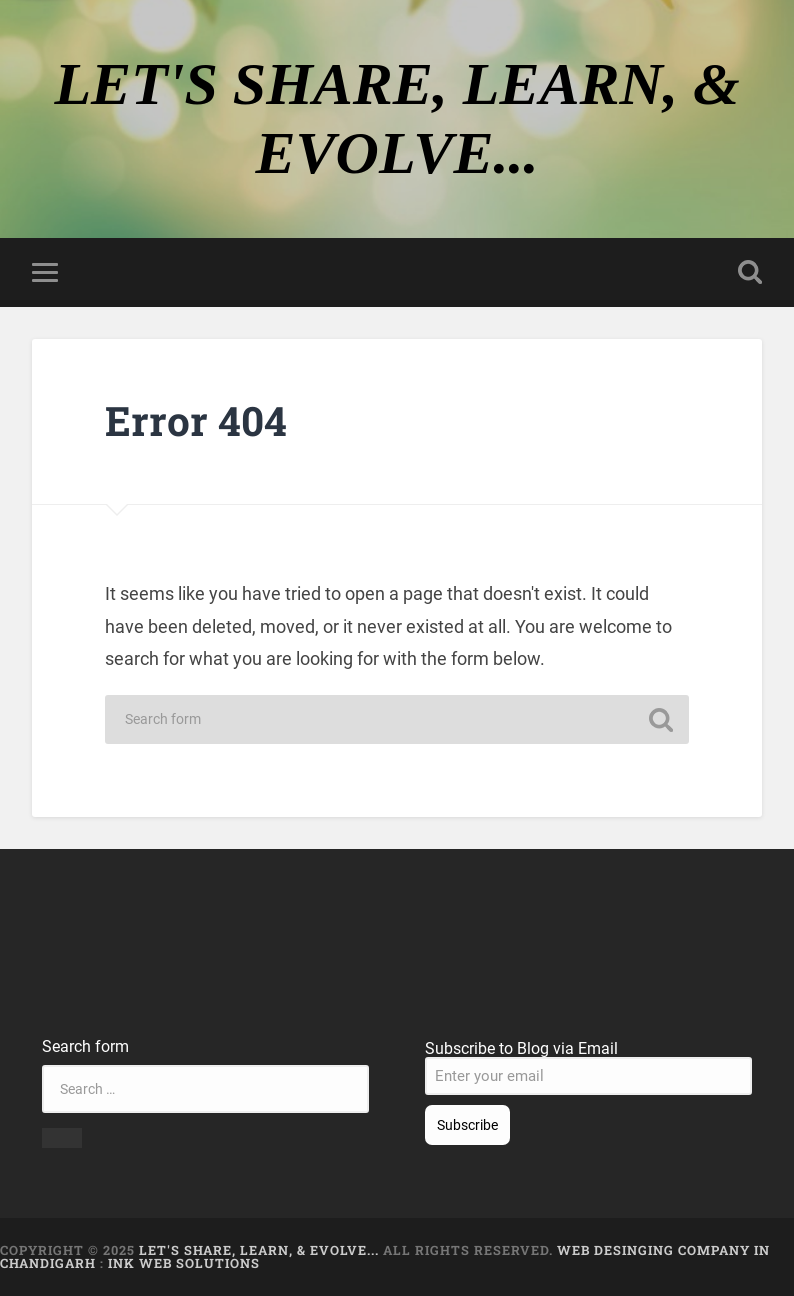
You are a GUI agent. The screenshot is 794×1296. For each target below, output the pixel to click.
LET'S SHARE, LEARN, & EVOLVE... (261, 1250)
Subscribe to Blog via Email (521, 1048)
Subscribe (467, 1125)
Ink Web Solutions (184, 1263)
